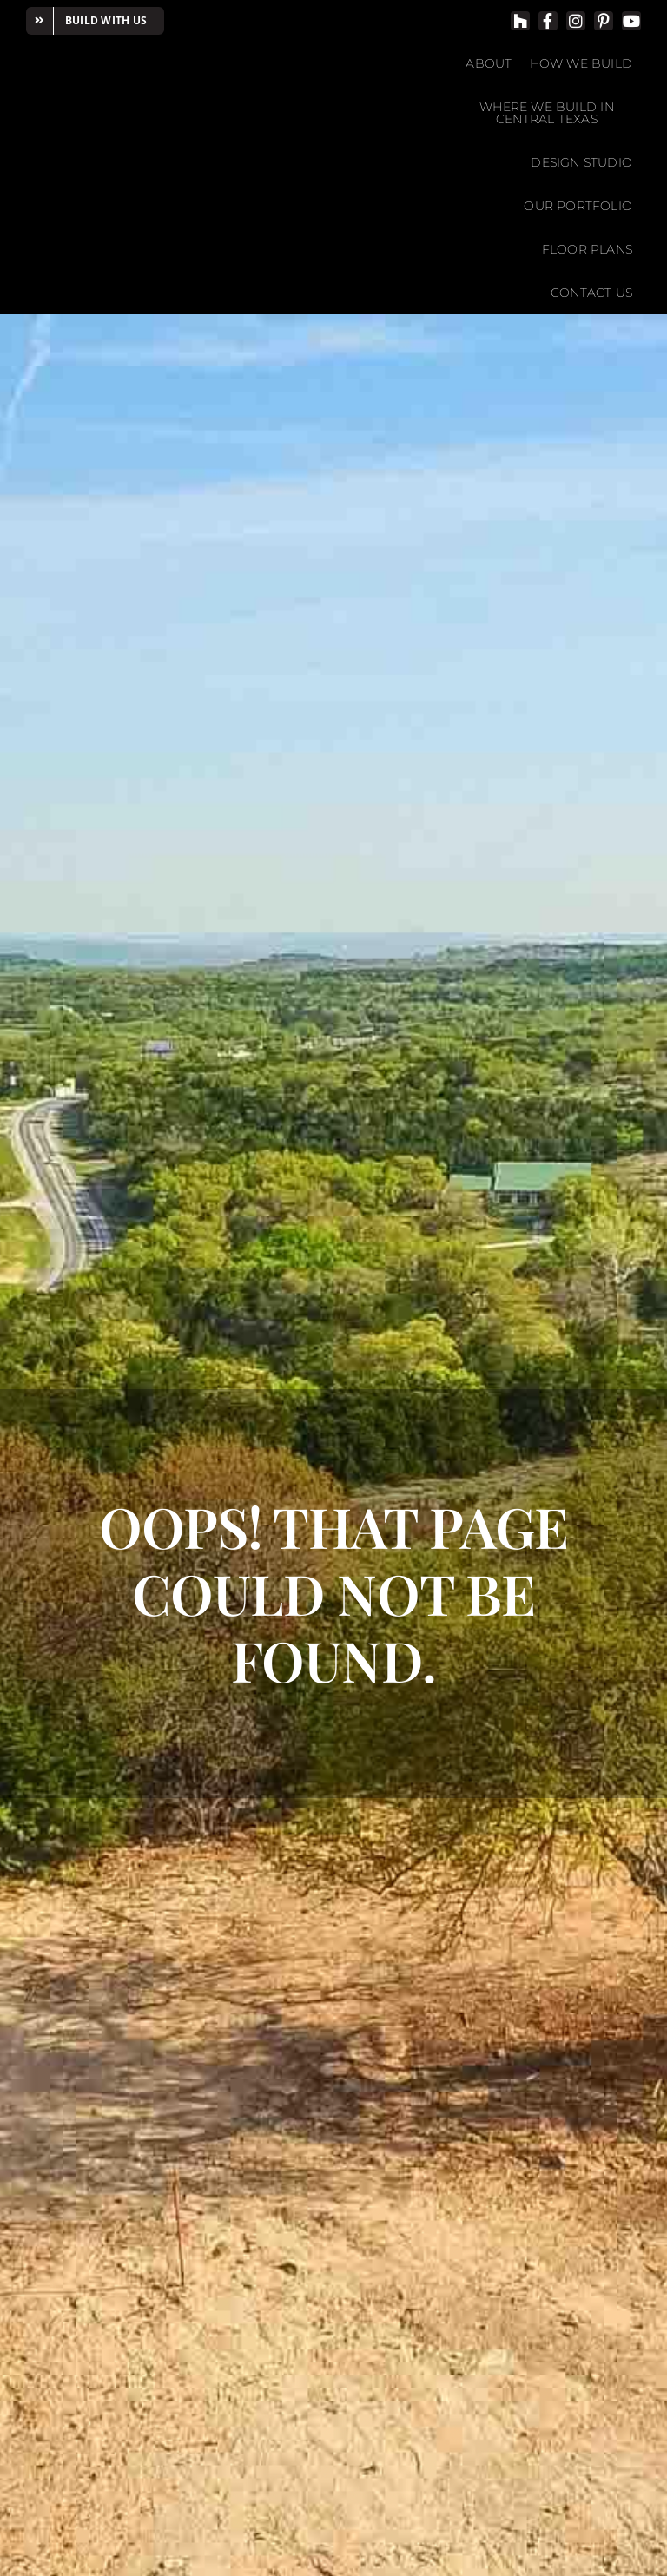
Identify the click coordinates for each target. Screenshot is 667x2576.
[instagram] (575, 20)
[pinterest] (603, 20)
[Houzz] (520, 20)
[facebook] (548, 20)
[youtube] (631, 20)
